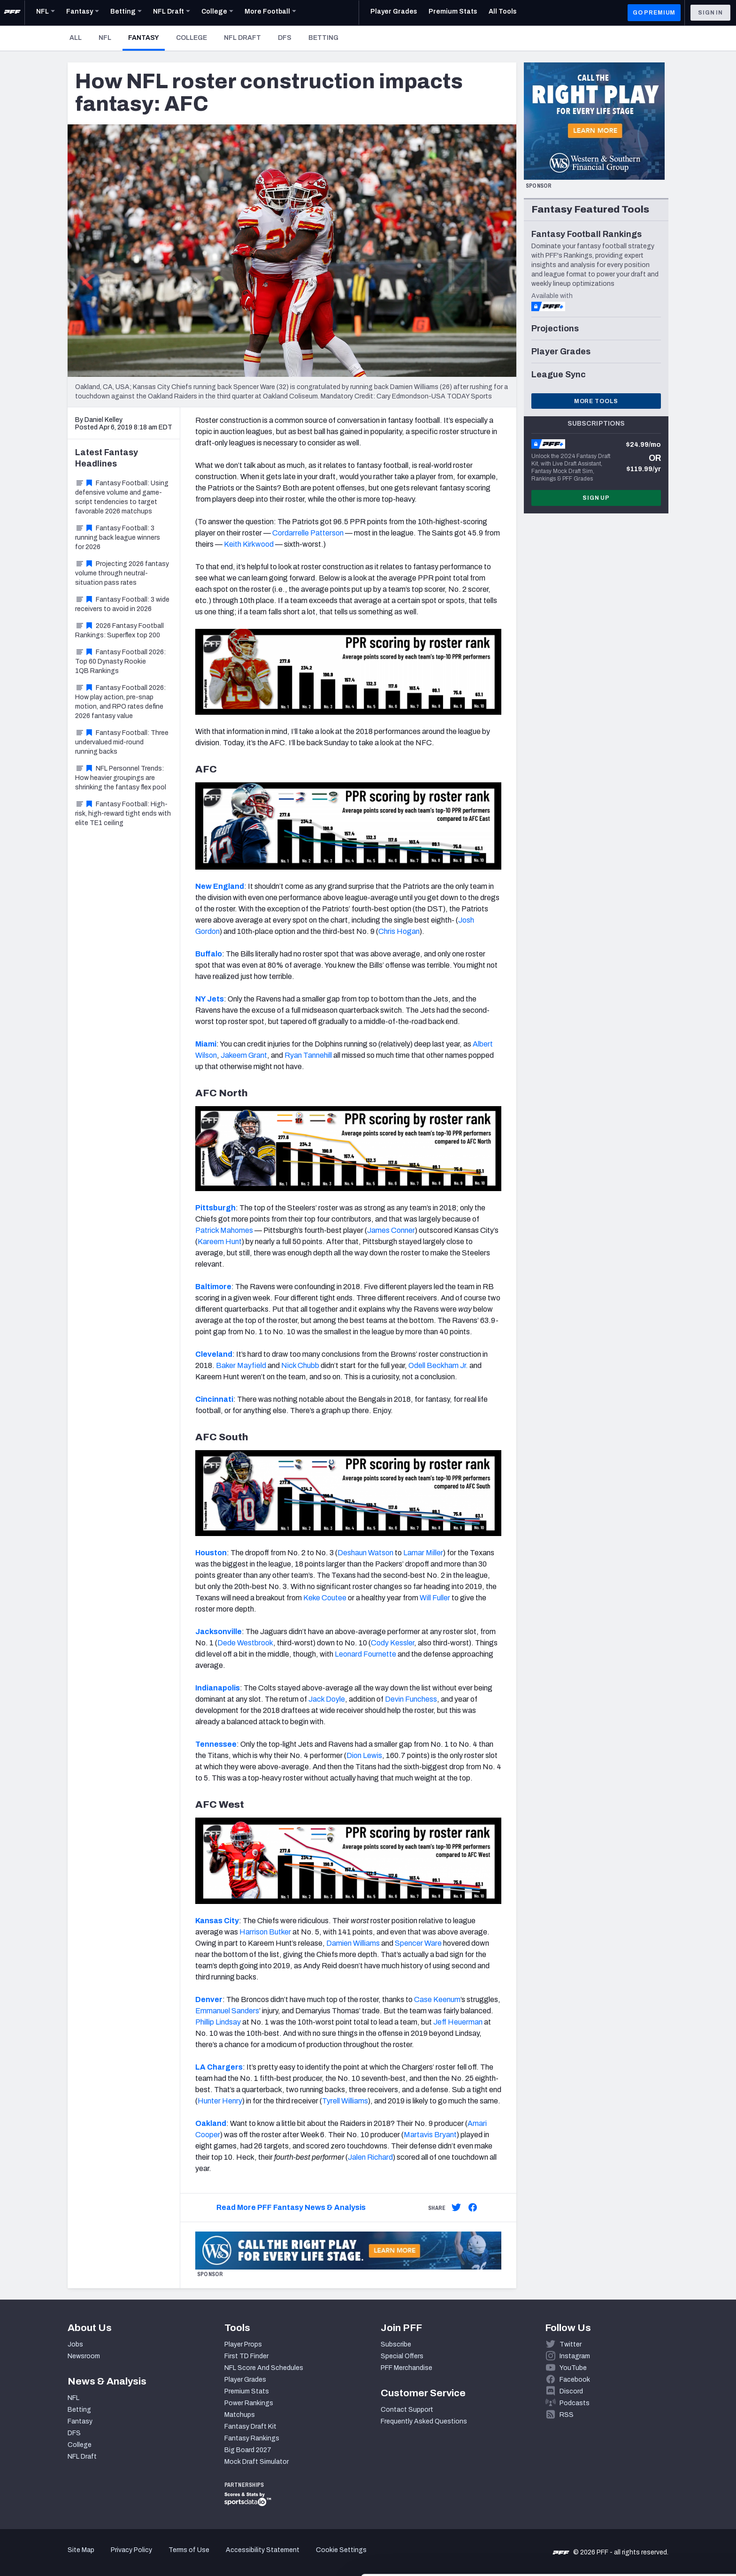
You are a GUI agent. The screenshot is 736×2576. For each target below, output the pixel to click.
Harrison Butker (265, 1932)
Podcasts (575, 2403)
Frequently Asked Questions (424, 2421)
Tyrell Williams (345, 2101)
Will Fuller (435, 1598)
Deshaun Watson (365, 1553)
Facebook (575, 2379)
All (75, 37)
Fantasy (146, 37)
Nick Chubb (300, 1365)
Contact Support (407, 2409)
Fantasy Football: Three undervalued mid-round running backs (122, 742)
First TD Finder (246, 2356)
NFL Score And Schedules (263, 2367)
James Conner (391, 1230)
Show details (145, 2557)
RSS (567, 2414)
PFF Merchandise (406, 2367)
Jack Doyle (326, 1699)
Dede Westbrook (245, 1643)
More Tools (596, 401)
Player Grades (245, 2379)
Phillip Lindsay (218, 2022)
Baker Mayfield (241, 1365)
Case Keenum (437, 1999)
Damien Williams (353, 1943)
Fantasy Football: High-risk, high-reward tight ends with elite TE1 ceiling (123, 813)
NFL (105, 37)
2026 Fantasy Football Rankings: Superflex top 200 (119, 630)
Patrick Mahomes (224, 1230)
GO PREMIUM (654, 12)
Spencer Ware (418, 1943)
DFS (284, 37)
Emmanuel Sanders (227, 2011)
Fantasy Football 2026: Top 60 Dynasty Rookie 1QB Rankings (120, 661)
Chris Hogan (399, 931)
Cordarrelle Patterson (308, 533)
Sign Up (596, 498)
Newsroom (84, 2356)
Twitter (571, 2344)
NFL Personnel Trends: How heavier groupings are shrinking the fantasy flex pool (120, 778)
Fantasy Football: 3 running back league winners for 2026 (117, 537)
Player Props (243, 2344)
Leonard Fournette (365, 1654)
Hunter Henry (220, 2101)
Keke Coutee (324, 1598)
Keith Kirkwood (249, 544)
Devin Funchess (411, 1699)
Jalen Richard (370, 2157)
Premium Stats (246, 2391)
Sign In (710, 12)
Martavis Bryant (430, 2135)
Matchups (239, 2414)
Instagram (575, 2356)
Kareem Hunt (220, 1242)
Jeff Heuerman (458, 2022)
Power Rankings (248, 2403)
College (191, 37)
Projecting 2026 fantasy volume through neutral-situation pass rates (122, 573)
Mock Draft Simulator (256, 2461)
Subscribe (396, 2344)
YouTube (573, 2367)
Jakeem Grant (244, 1055)
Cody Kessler (392, 1643)
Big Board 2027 (247, 2450)
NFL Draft (242, 37)
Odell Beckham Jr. (438, 1365)
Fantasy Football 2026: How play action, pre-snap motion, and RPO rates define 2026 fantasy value (120, 701)
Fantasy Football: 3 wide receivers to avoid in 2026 (122, 604)
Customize (658, 2522)
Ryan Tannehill (308, 1055)
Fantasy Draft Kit (250, 2426)
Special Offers (402, 2356)
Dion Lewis (364, 1755)
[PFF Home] (12, 12)
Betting (323, 37)
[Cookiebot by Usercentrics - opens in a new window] (61, 2558)
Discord (571, 2391)
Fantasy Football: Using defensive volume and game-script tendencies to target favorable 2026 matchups (122, 497)
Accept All (658, 2491)
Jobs (75, 2344)
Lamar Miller (423, 1553)
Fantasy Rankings (251, 2438)
